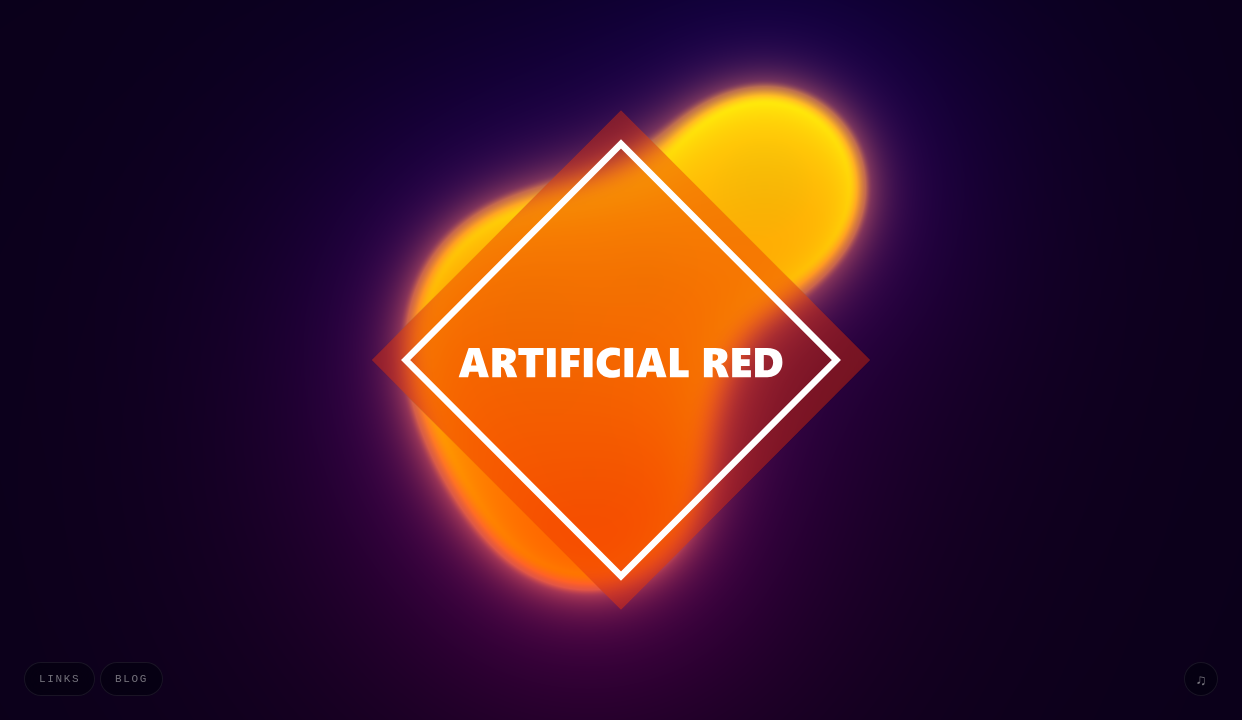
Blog (131, 679)
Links (59, 679)
